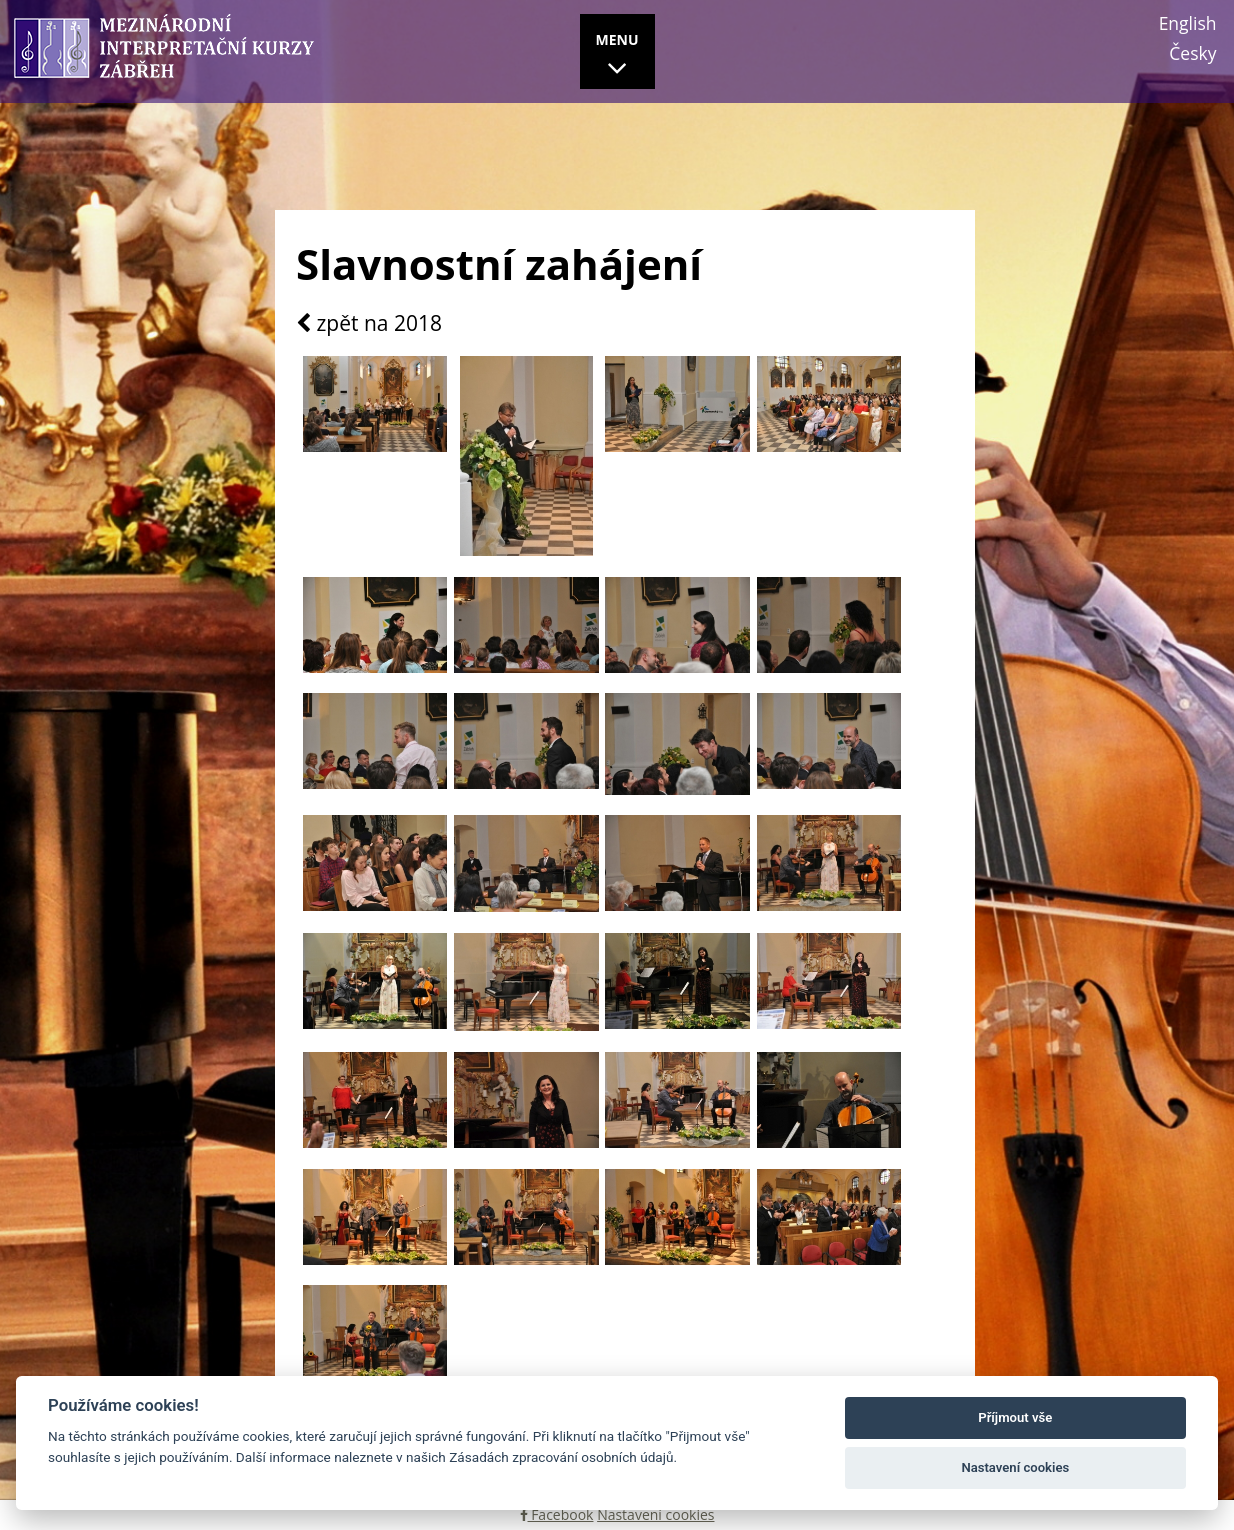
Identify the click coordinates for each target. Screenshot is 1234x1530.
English (1188, 23)
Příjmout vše (1015, 1417)
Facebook (557, 1514)
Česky (1192, 53)
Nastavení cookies (655, 1514)
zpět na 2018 (369, 324)
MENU (617, 57)
